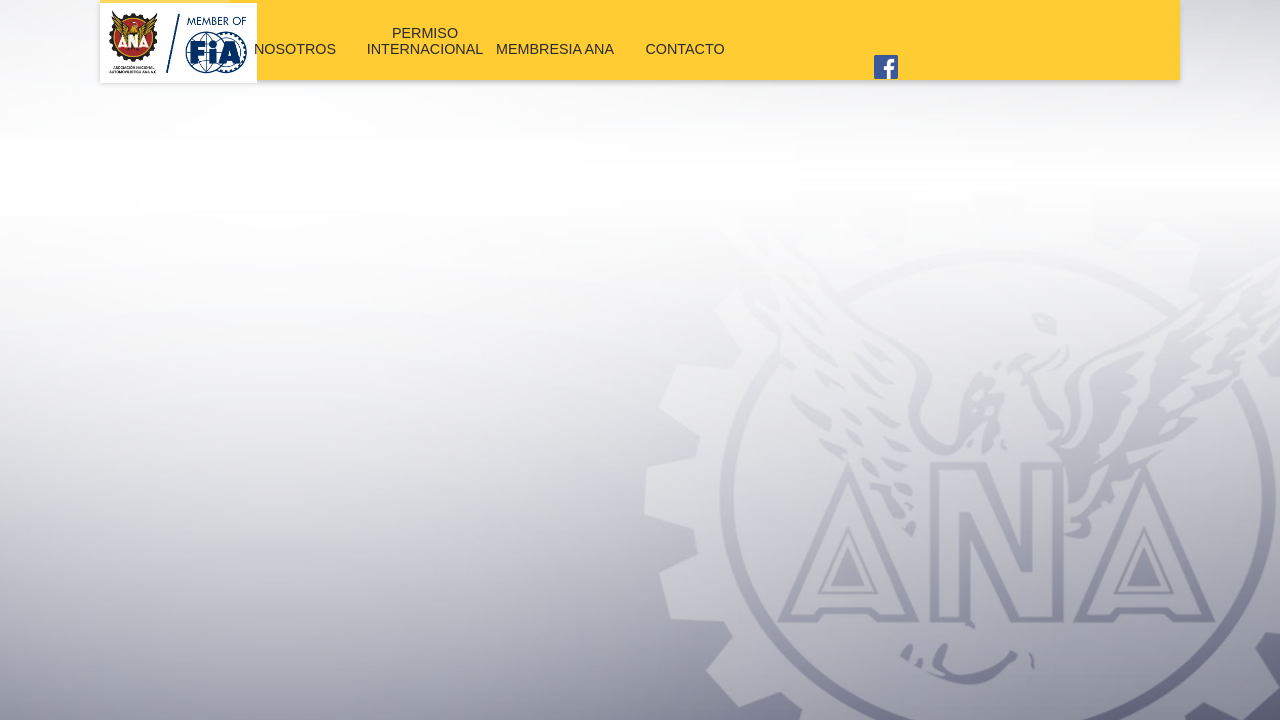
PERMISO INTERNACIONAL (424, 39)
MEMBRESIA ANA (555, 46)
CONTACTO (685, 46)
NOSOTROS (295, 46)
